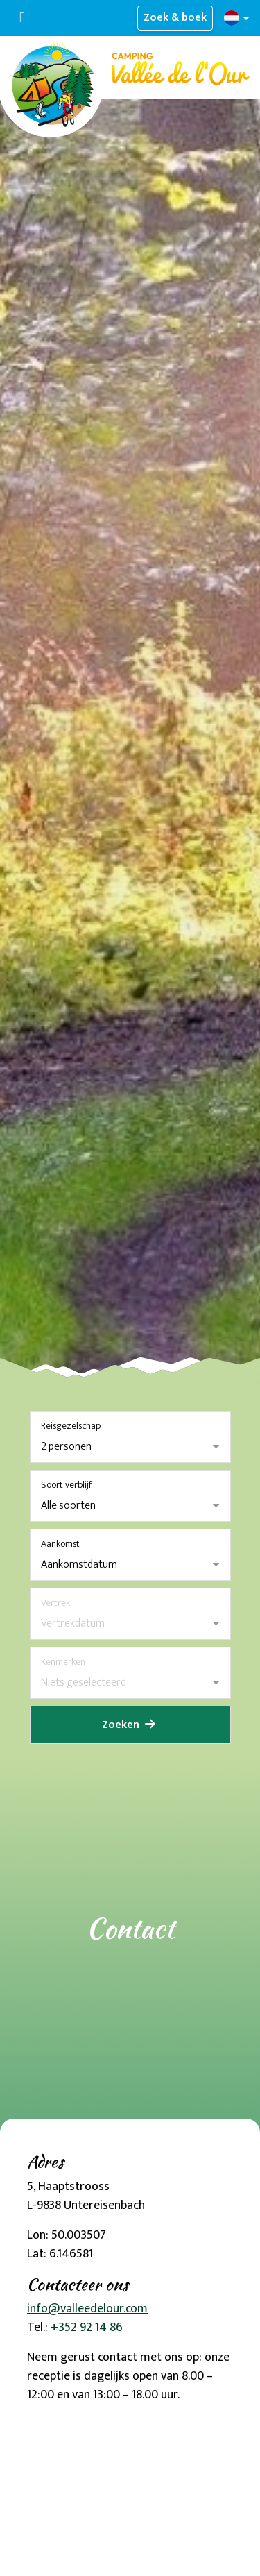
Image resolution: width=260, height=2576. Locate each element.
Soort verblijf (66, 1484)
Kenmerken (63, 1661)
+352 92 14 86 (87, 2327)
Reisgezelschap (71, 1425)
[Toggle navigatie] (22, 18)
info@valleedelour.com (87, 2308)
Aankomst (60, 1543)
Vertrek (55, 1602)
